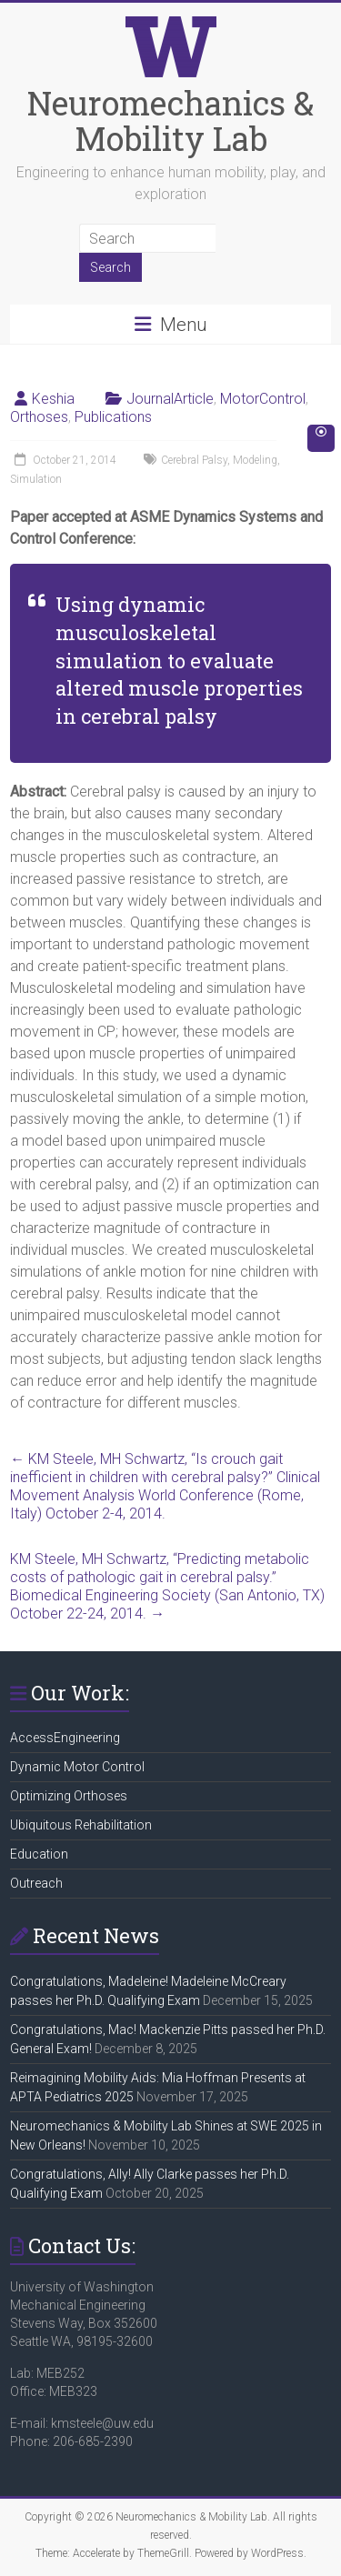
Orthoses (39, 417)
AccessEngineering (65, 1737)
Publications (113, 417)
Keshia (53, 398)
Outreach (36, 1883)
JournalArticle (170, 398)
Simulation (36, 479)
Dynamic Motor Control (77, 1766)
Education (39, 1854)
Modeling (255, 460)
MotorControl (263, 398)
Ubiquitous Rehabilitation (81, 1825)
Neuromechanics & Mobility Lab (170, 120)
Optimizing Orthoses (68, 1796)
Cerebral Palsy (194, 460)
